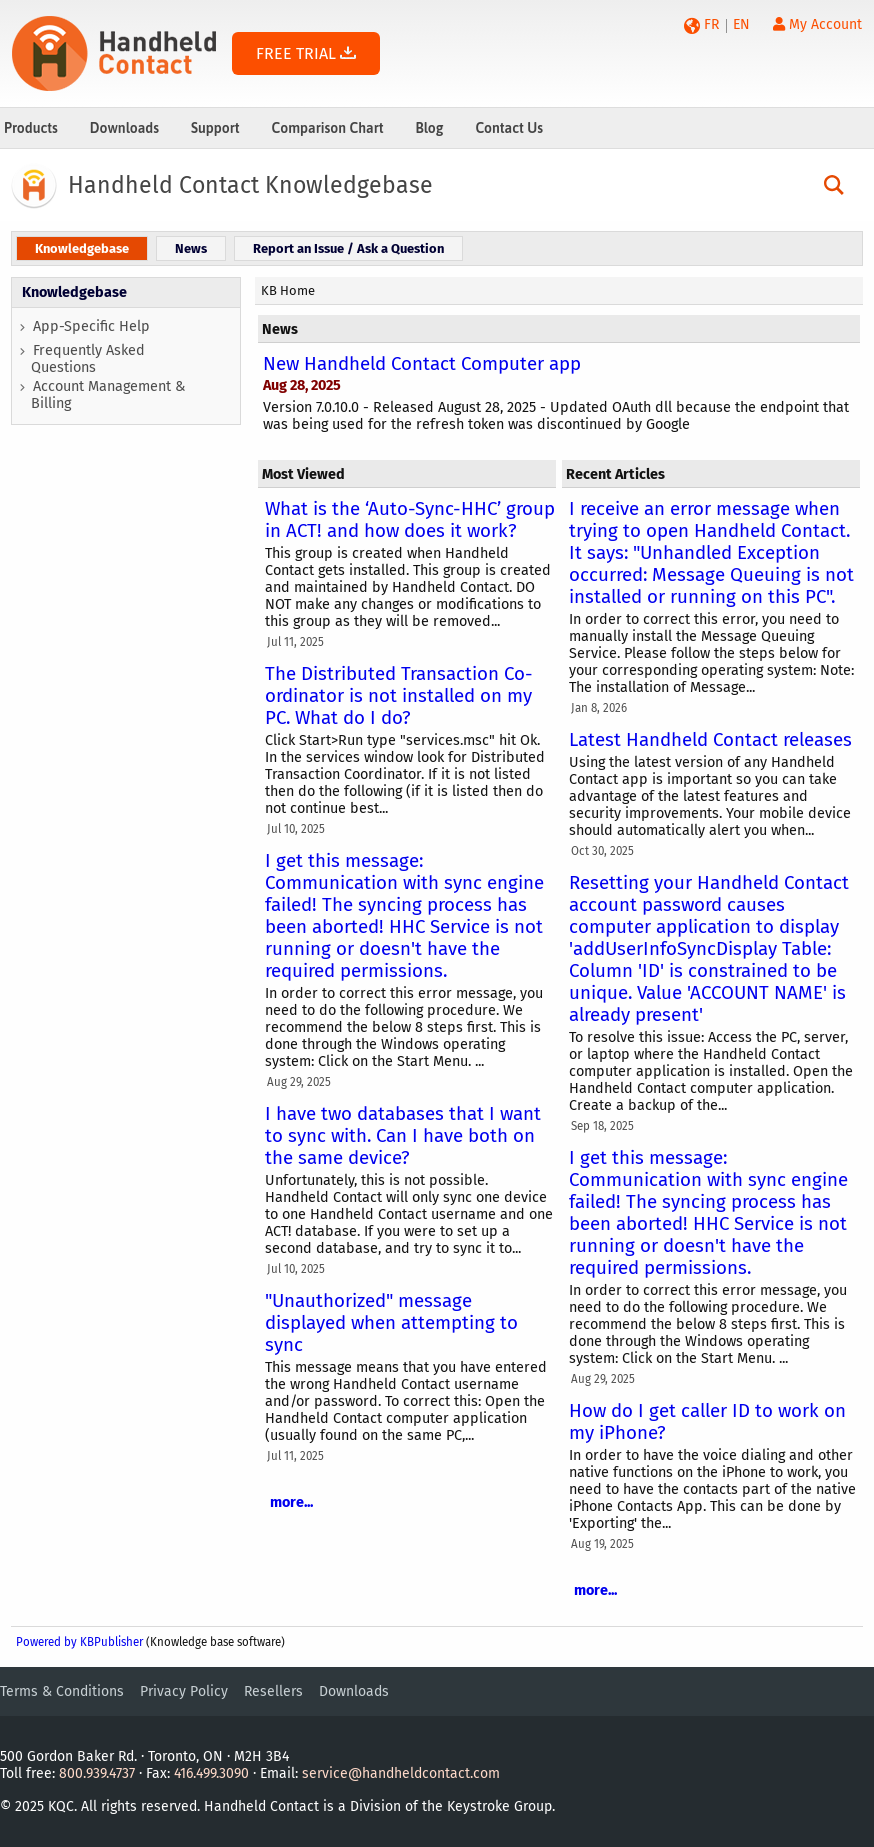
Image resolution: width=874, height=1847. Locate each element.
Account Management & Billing (108, 395)
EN (741, 24)
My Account (817, 24)
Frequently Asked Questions (88, 359)
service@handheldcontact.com (401, 1773)
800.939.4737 (97, 1773)
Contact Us (509, 128)
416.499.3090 (211, 1773)
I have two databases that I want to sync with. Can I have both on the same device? (403, 1136)
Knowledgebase (74, 292)
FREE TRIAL (306, 53)
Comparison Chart (328, 128)
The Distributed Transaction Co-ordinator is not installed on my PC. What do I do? (399, 696)
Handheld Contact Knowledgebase (250, 185)
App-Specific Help (91, 326)
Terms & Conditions (62, 1691)
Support (215, 128)
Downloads (124, 128)
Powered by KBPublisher (79, 1642)
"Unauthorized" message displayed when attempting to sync (391, 1323)
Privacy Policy (184, 1691)
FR (711, 24)
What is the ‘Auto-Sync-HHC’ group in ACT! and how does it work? (410, 520)
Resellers (273, 1691)
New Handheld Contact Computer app (422, 364)
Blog (429, 128)
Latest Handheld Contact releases (710, 740)
